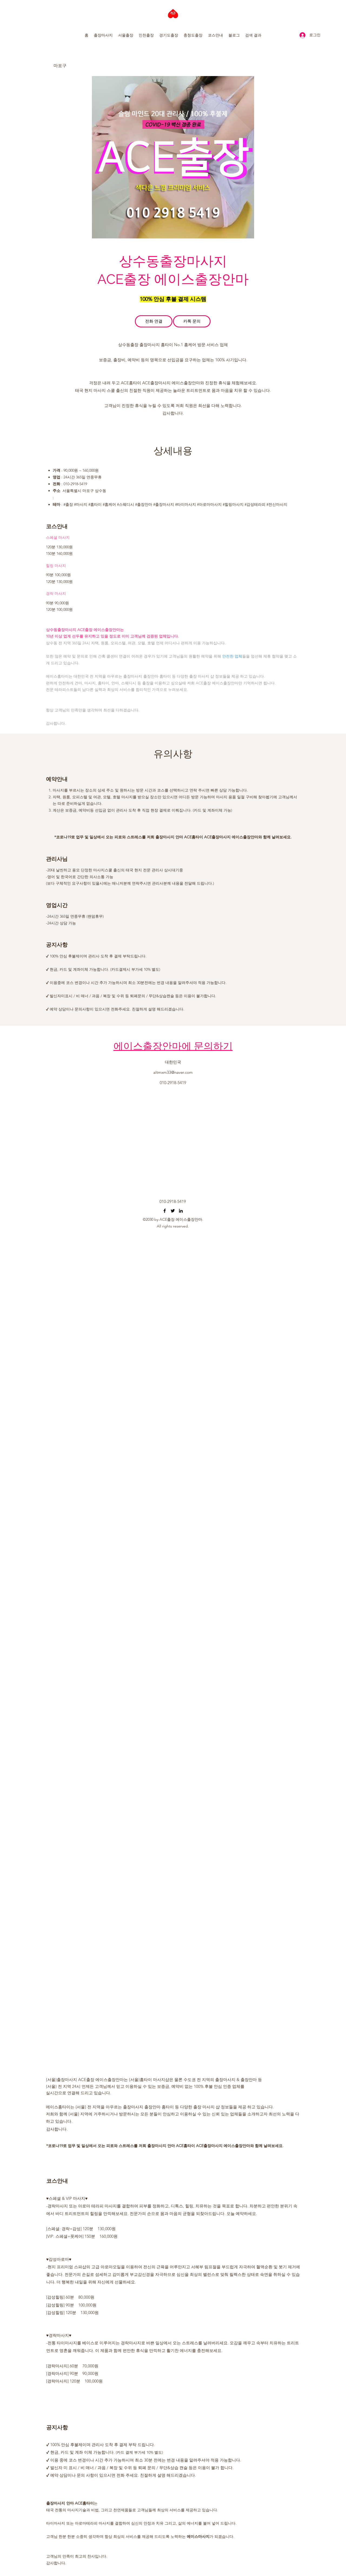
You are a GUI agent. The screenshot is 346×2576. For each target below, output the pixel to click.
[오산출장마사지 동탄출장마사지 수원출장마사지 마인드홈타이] (164, 1210)
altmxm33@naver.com (173, 1072)
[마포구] (73, 66)
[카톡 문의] (192, 321)
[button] (103, 35)
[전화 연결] (153, 321)
